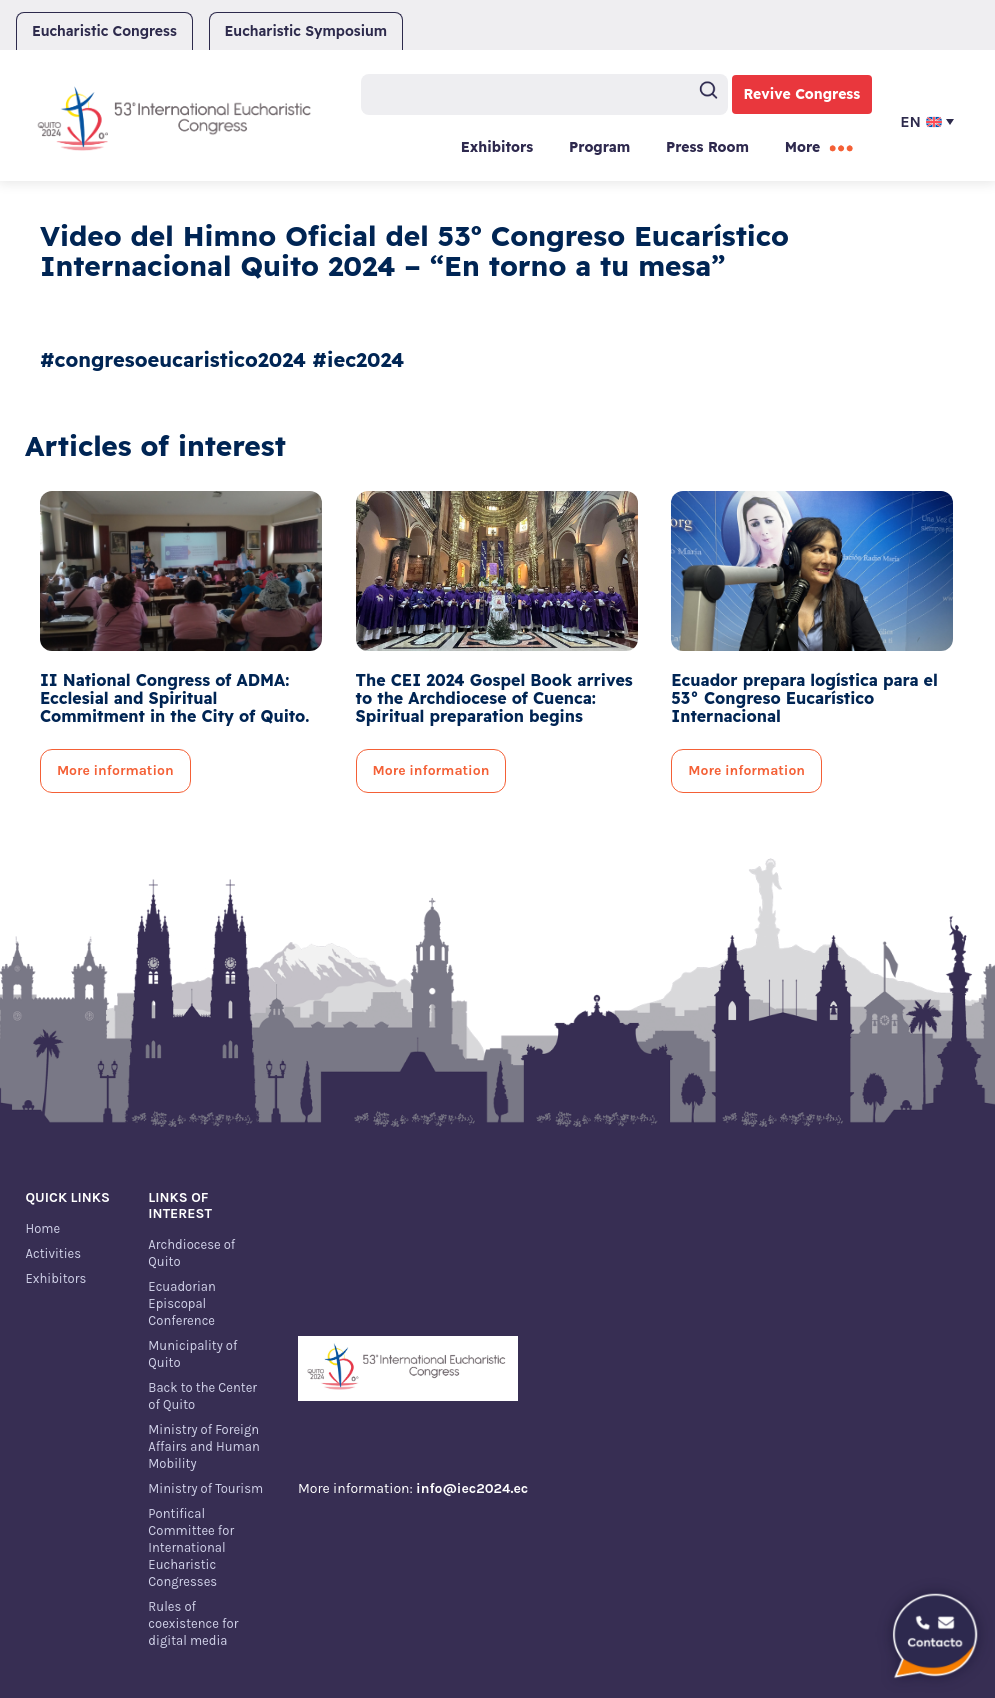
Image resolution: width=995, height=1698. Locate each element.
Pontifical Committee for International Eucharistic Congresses (191, 1547)
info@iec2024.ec (472, 1488)
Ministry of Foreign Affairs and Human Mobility (203, 1446)
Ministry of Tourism (205, 1488)
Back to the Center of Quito (202, 1396)
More (803, 147)
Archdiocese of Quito (191, 1253)
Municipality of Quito (192, 1354)
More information (115, 770)
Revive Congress (802, 94)
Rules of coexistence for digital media (193, 1623)
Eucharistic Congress (104, 31)
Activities (53, 1253)
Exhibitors (497, 147)
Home (42, 1228)
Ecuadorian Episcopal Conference (181, 1303)
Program (599, 147)
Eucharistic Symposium (306, 31)
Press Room (707, 147)
